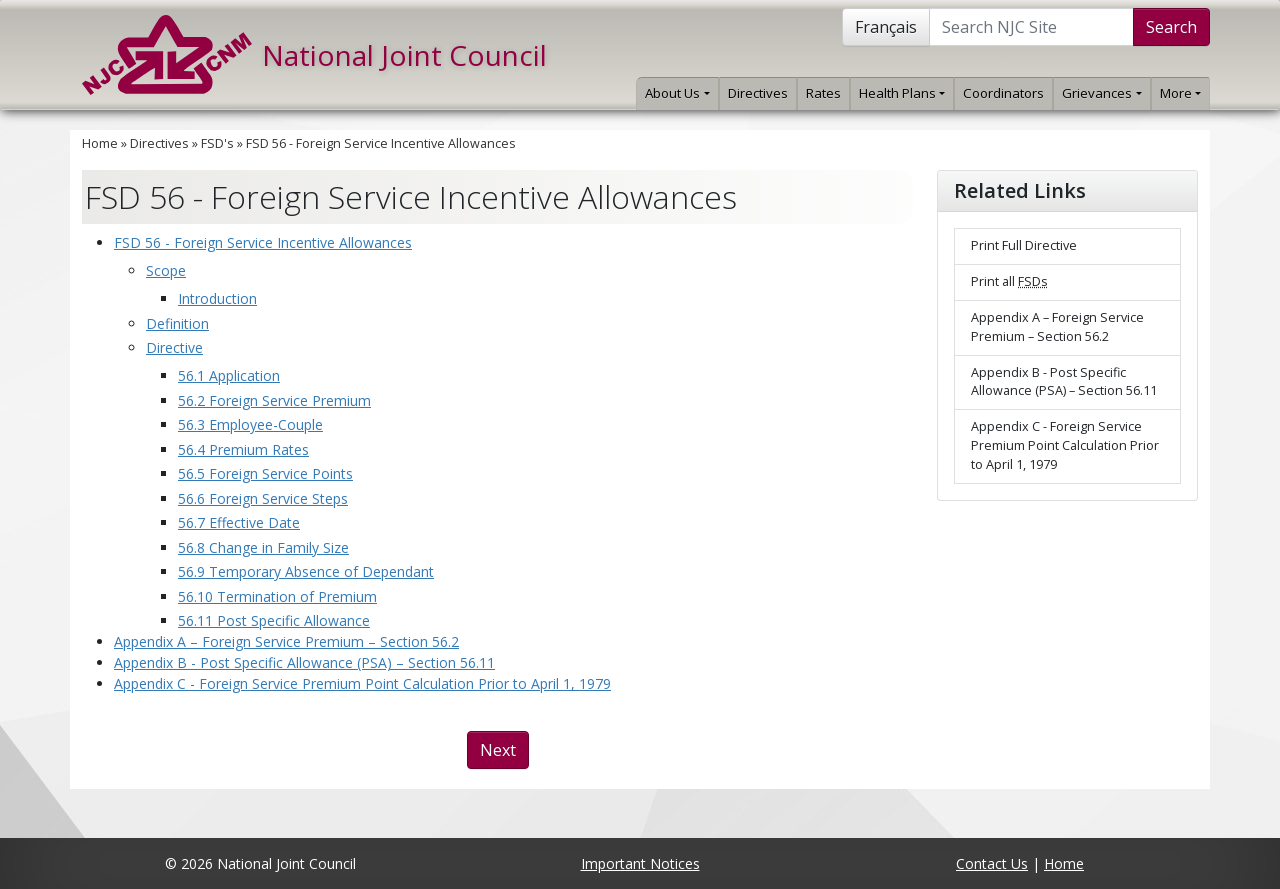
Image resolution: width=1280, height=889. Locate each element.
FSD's (217, 143)
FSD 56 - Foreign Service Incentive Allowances (381, 143)
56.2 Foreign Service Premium (274, 400)
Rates (823, 93)
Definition (177, 323)
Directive (174, 347)
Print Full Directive (1024, 245)
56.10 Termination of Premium (277, 596)
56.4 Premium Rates (243, 449)
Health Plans (902, 93)
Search (1171, 27)
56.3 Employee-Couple (250, 424)
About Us (677, 93)
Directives (758, 93)
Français (886, 27)
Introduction (217, 298)
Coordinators (1003, 93)
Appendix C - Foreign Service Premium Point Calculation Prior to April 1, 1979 (362, 683)
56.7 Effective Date (239, 522)
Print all (1009, 281)
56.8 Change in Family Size (263, 547)
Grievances (1101, 93)
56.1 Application (229, 375)
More (1180, 93)
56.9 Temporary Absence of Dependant (306, 571)
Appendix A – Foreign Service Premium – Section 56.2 (286, 641)
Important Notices (640, 863)
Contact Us (992, 863)
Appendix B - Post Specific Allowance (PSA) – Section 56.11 (304, 662)
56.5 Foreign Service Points (265, 473)
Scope (166, 270)
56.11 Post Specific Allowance (274, 620)
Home (100, 143)
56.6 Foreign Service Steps (263, 498)
